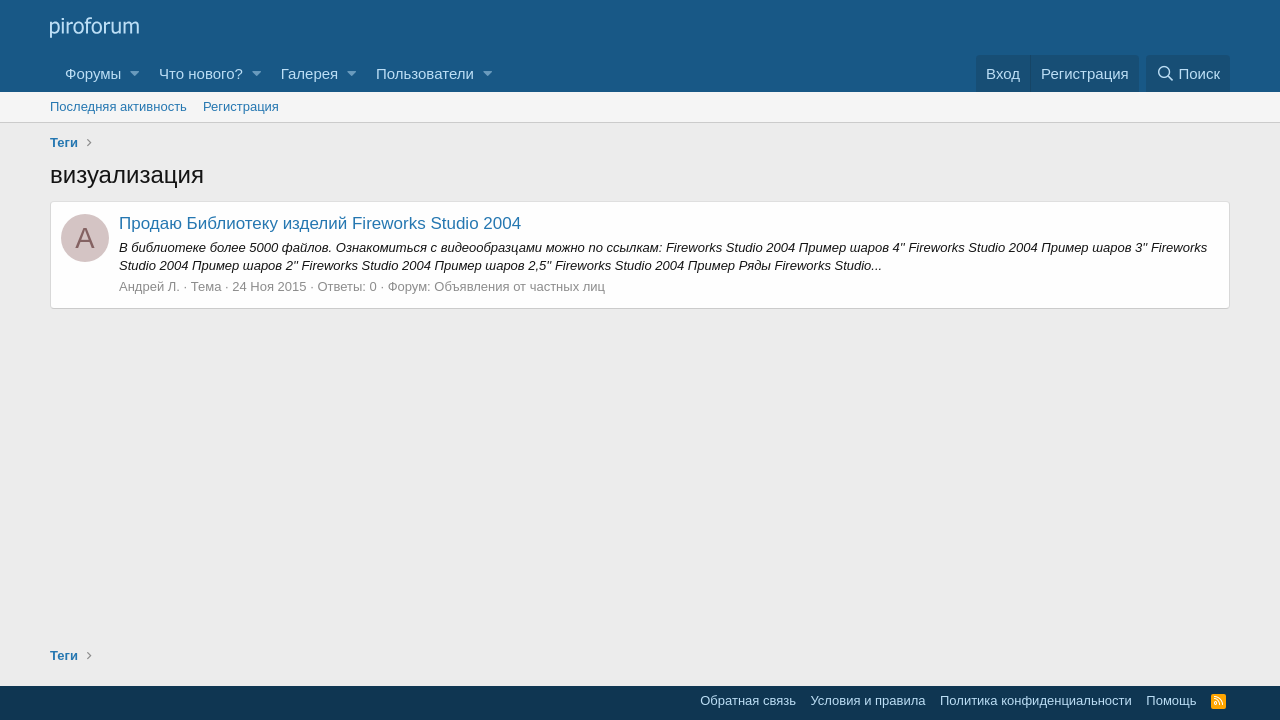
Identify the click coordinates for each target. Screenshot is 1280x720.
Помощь (1171, 700)
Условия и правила (867, 700)
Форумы (93, 73)
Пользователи (425, 73)
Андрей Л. (149, 286)
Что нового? (201, 73)
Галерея (310, 73)
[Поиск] (1188, 73)
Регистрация (241, 106)
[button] (134, 73)
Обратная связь (748, 700)
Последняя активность (118, 106)
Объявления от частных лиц (519, 286)
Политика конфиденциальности (1036, 700)
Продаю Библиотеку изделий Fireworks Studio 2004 (320, 223)
